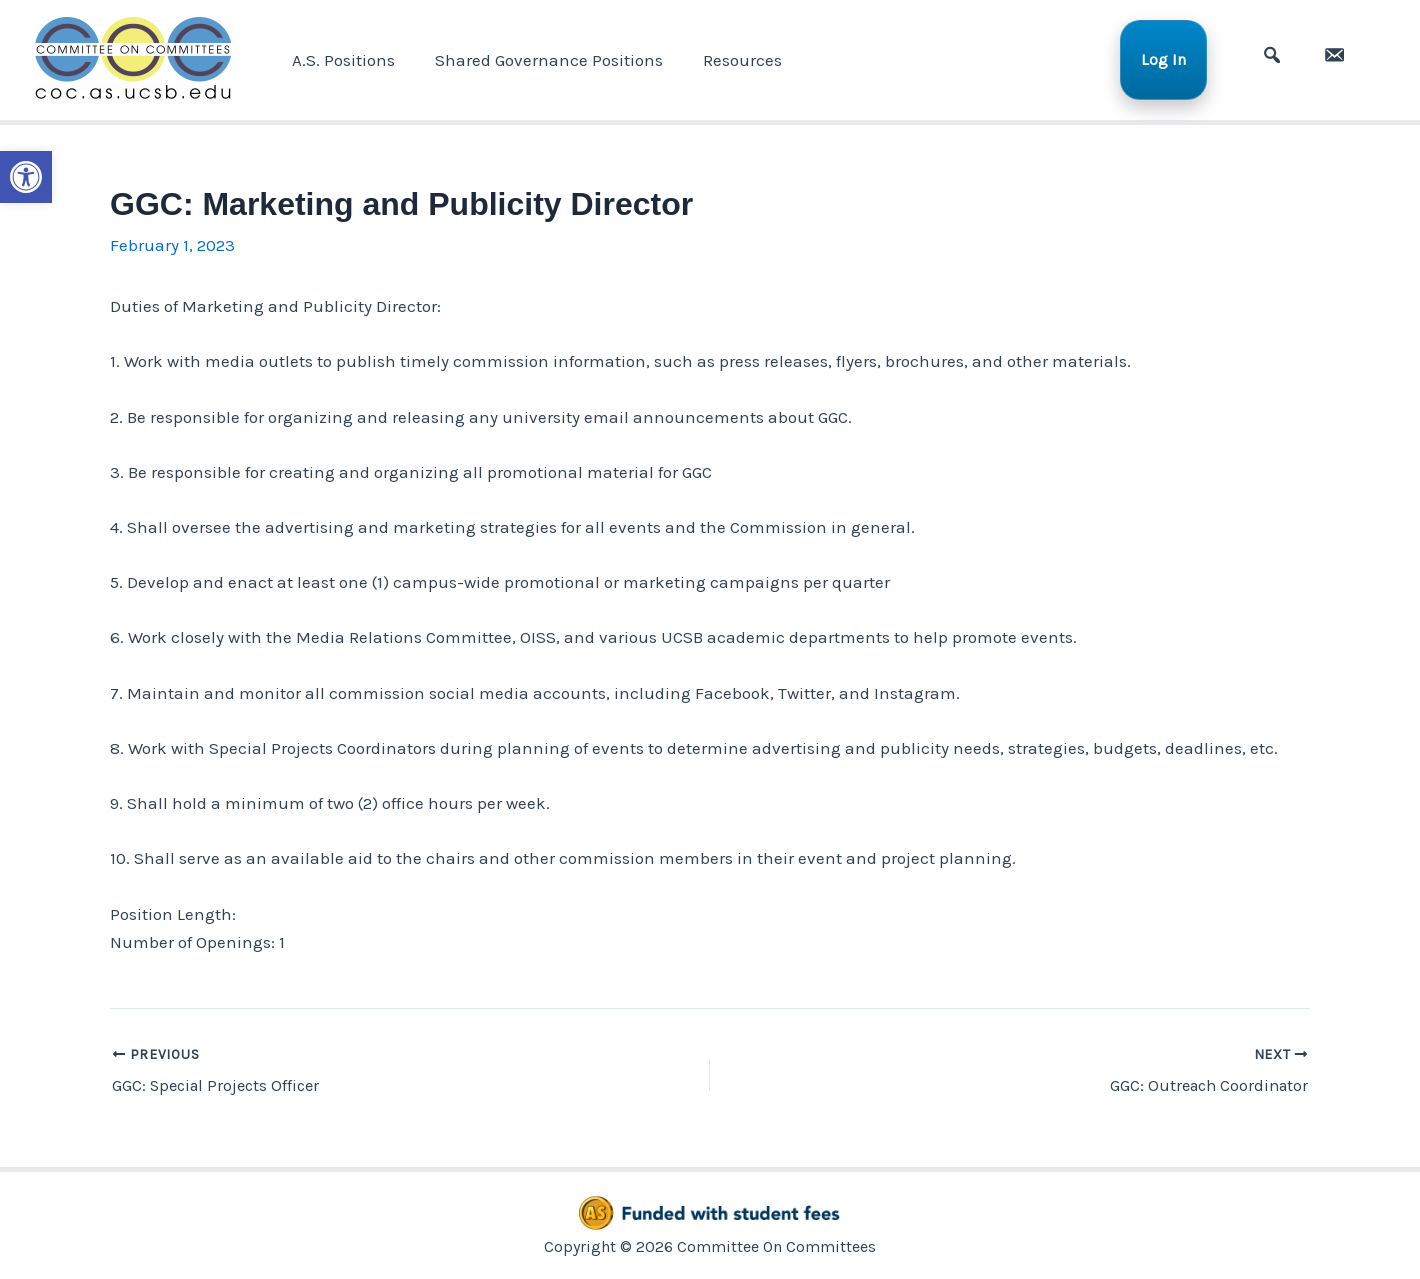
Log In (1175, 59)
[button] (26, 176)
